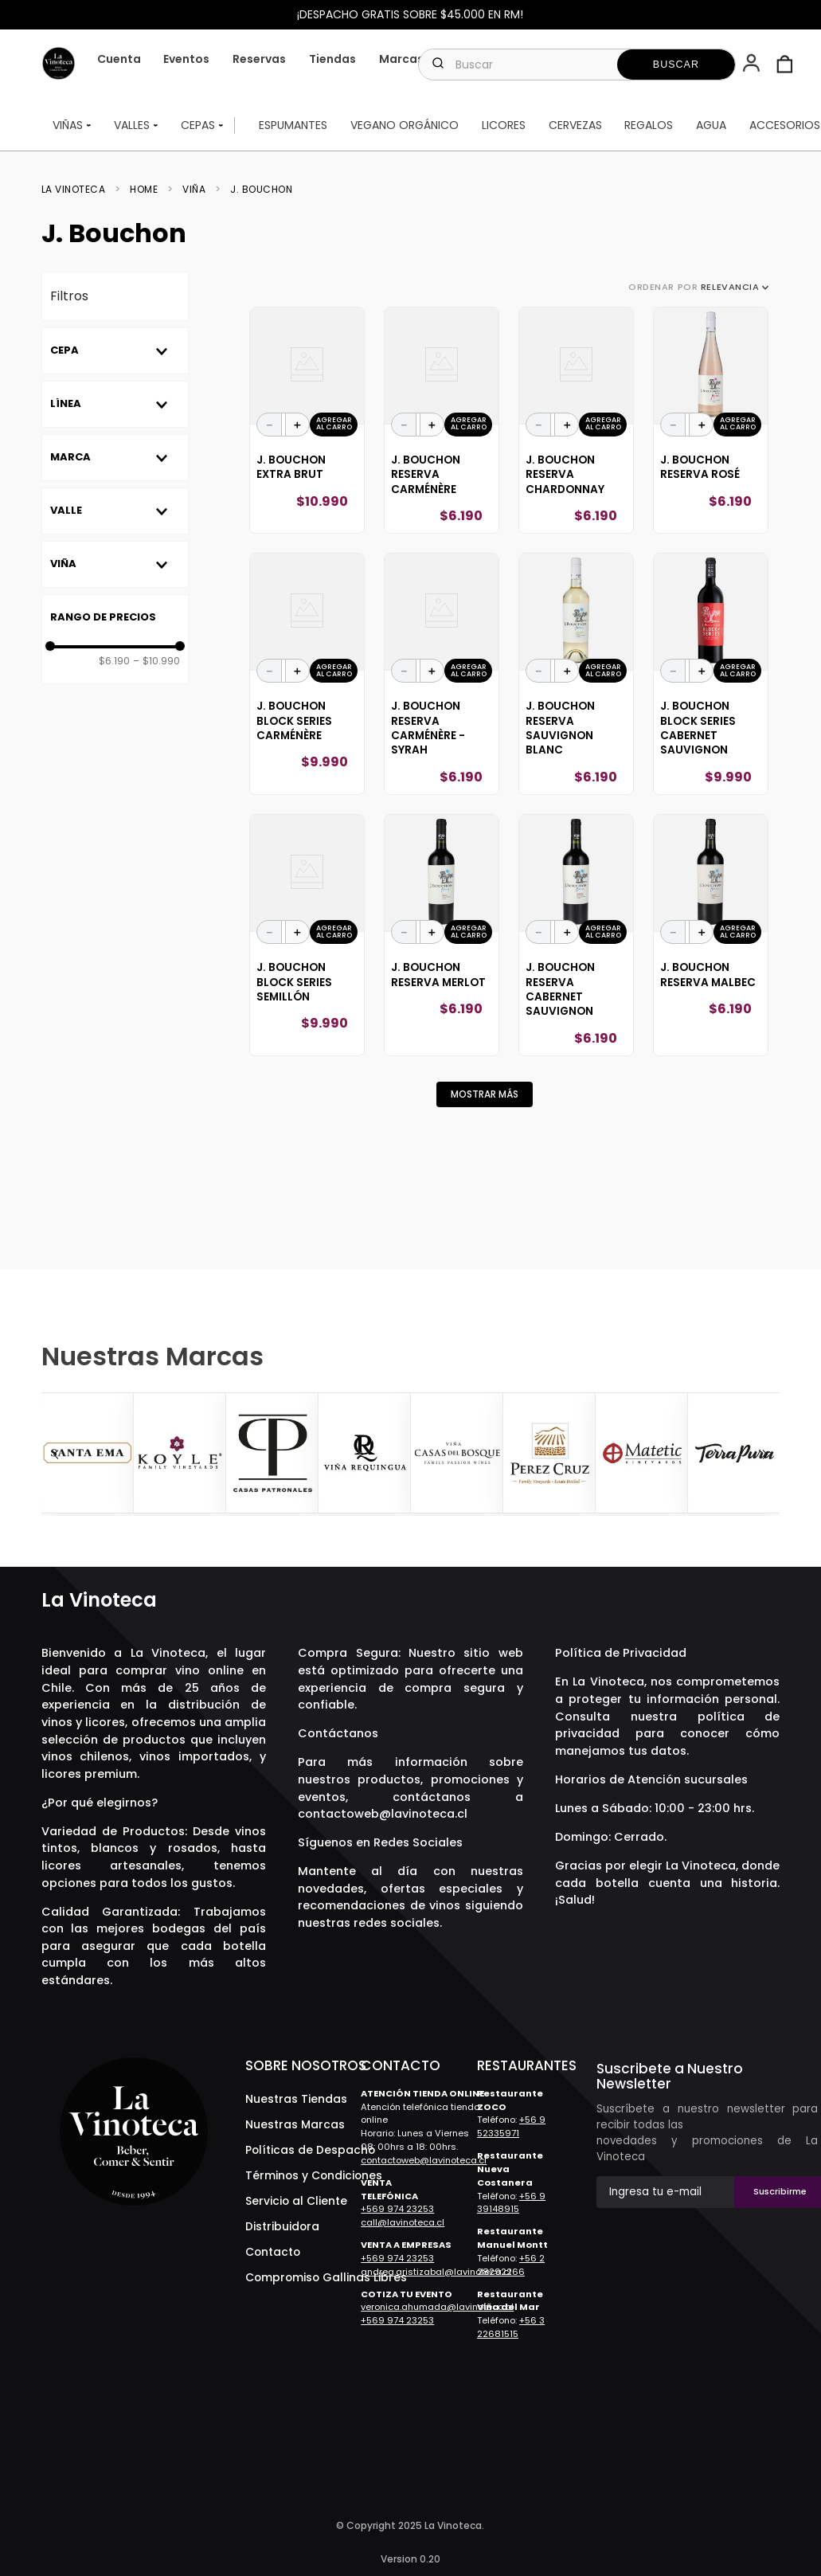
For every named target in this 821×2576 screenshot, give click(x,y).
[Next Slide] (765, 1454)
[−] (269, 425)
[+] (298, 425)
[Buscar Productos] (676, 64)
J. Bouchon (261, 189)
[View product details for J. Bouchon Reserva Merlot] (441, 935)
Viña (193, 189)
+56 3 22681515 (511, 2327)
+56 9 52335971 (511, 2126)
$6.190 (114, 661)
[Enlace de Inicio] (78, 189)
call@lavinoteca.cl (402, 2222)
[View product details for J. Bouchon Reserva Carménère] (441, 420)
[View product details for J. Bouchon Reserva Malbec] (711, 935)
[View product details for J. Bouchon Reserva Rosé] (711, 420)
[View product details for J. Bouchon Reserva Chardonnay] (576, 420)
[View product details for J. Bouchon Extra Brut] (307, 420)
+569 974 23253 (397, 2208)
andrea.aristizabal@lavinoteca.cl (436, 2271)
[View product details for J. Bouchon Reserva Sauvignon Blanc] (576, 674)
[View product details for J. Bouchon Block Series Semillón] (307, 935)
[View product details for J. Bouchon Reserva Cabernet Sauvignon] (576, 935)
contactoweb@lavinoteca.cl (382, 1814)
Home (144, 189)
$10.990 (156, 661)
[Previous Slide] (56, 1454)
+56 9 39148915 (511, 2203)
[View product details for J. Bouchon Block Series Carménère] (307, 674)
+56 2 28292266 (511, 2265)
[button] (753, 64)
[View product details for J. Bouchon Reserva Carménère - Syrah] (441, 674)
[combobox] (577, 64)
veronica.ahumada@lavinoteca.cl (437, 2306)
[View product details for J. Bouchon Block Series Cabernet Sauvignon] (711, 674)
